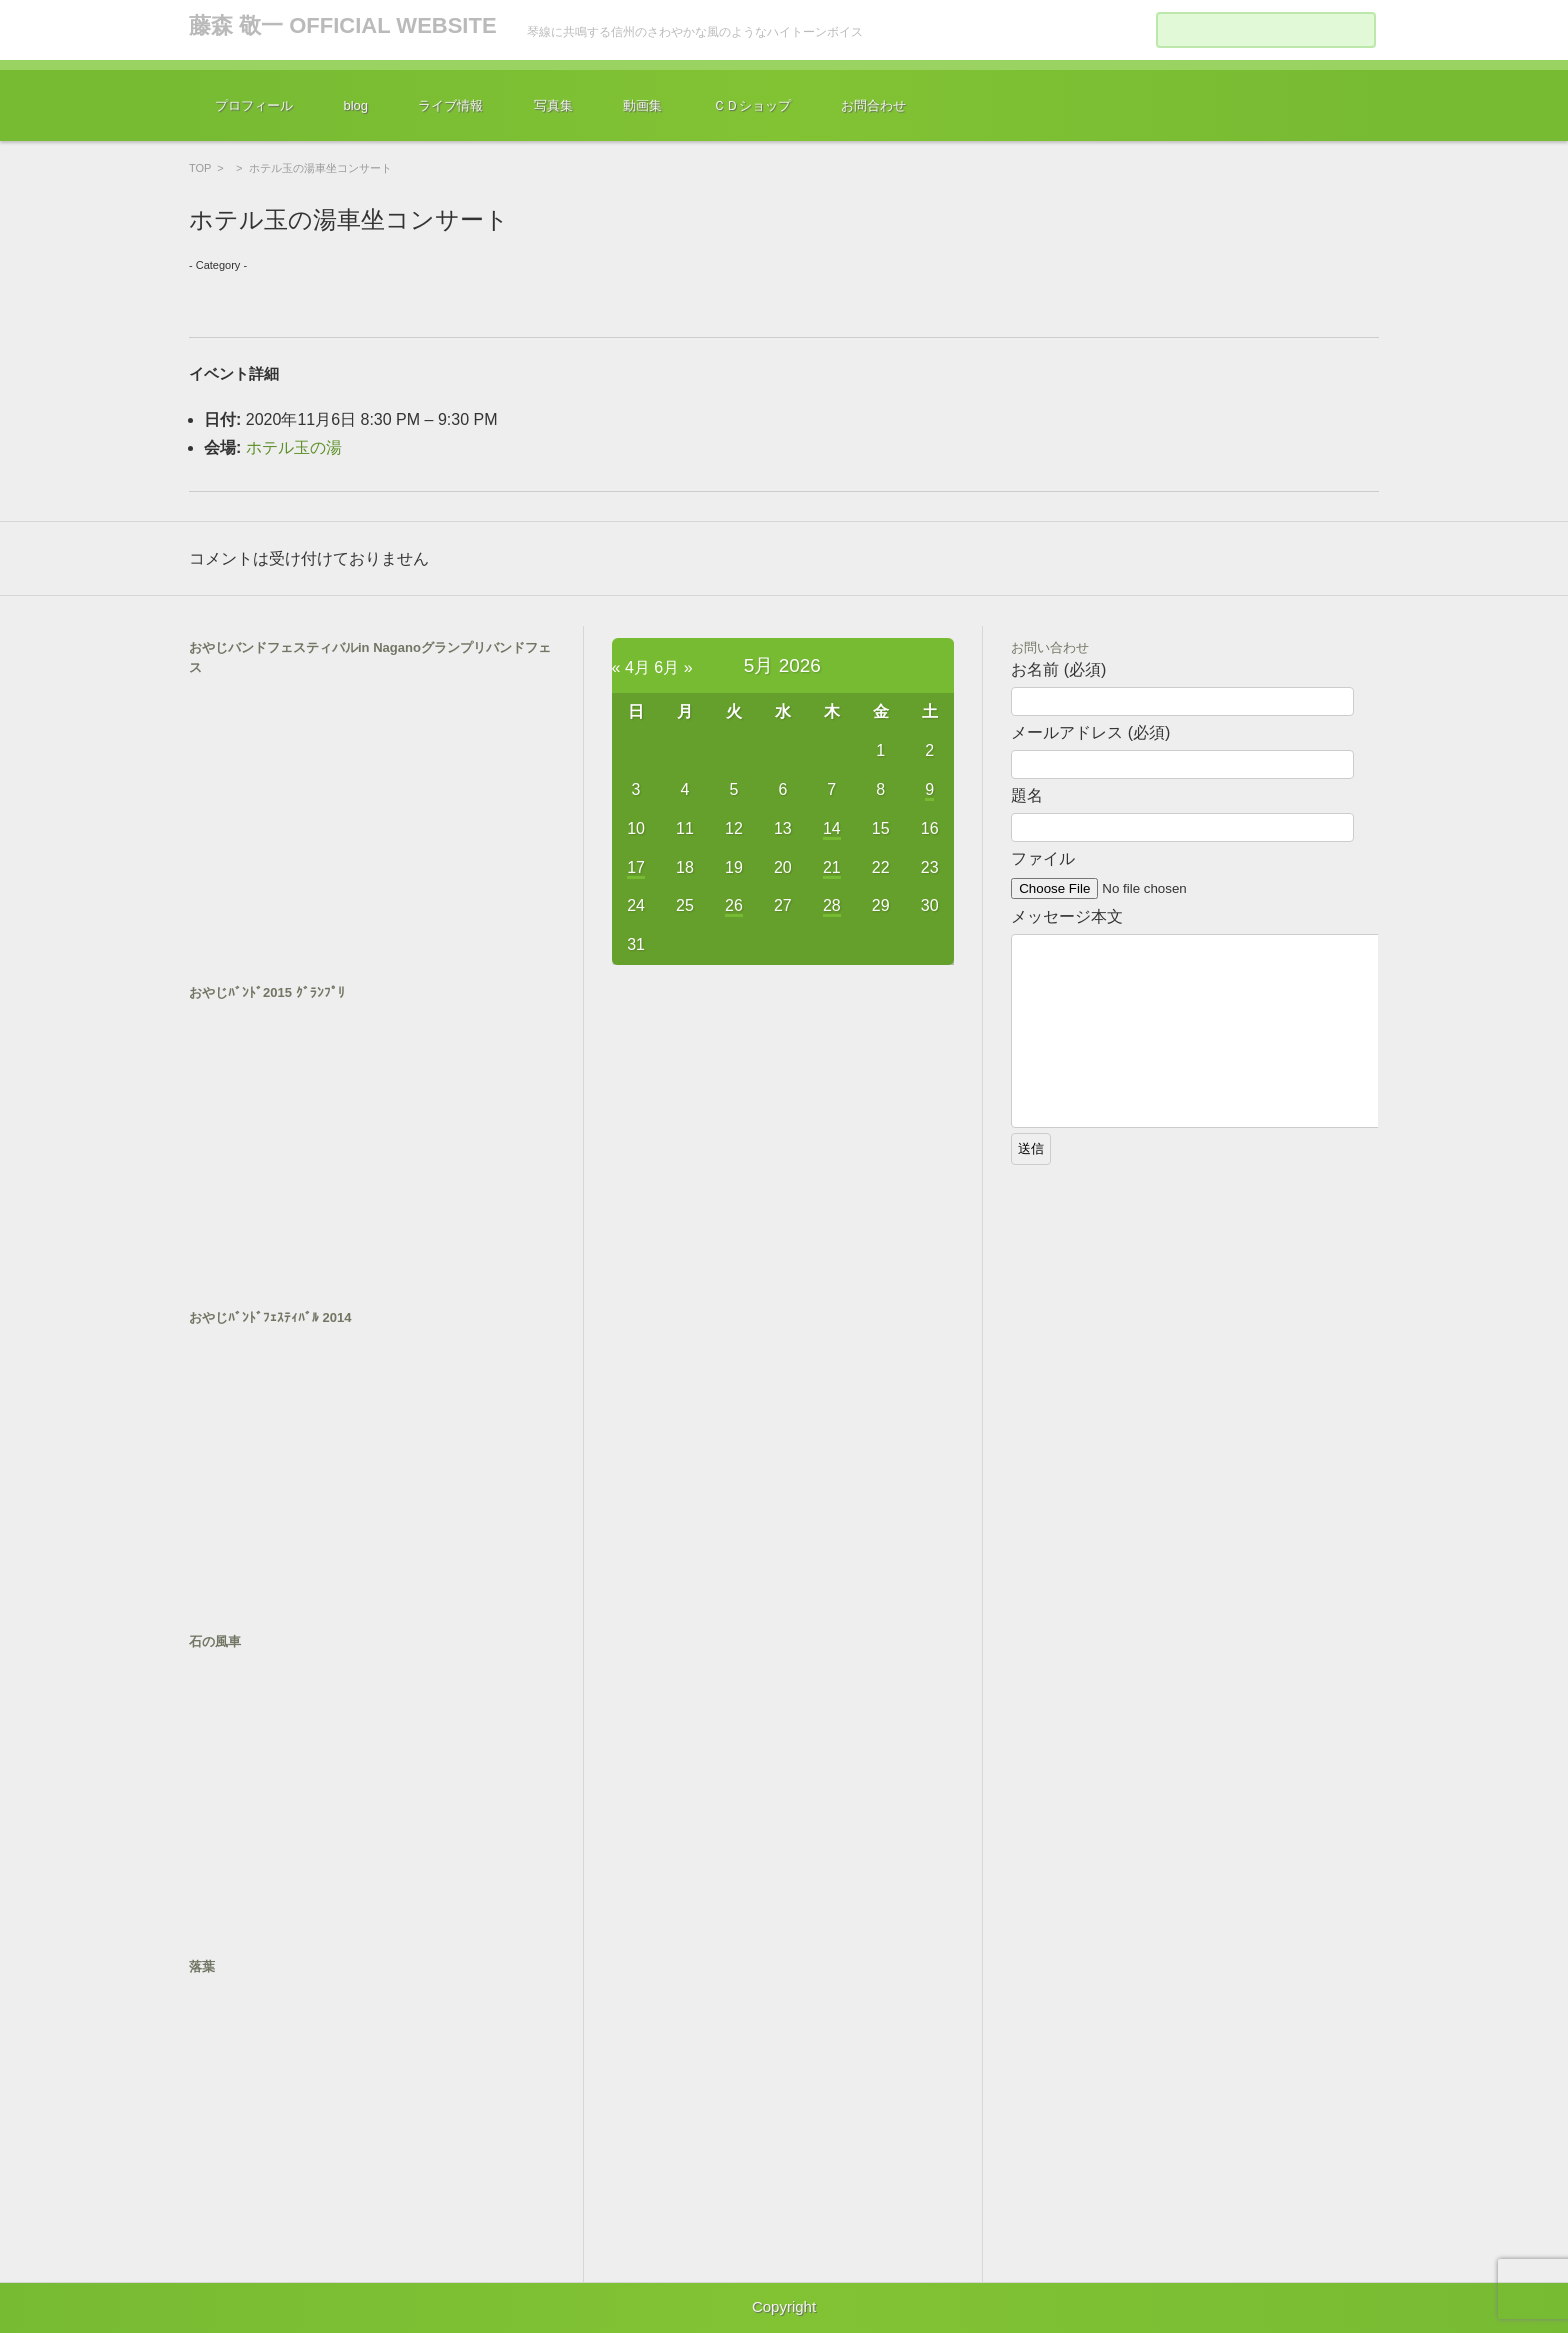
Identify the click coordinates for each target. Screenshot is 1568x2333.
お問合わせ (873, 105)
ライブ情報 (450, 105)
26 (734, 905)
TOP (200, 168)
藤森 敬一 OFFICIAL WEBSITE (343, 25)
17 (636, 867)
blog (355, 105)
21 (832, 867)
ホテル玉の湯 (294, 447)
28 (832, 905)
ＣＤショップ (752, 105)
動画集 (642, 105)
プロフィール (254, 105)
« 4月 (631, 667)
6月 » (673, 667)
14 (832, 828)
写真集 (553, 105)
